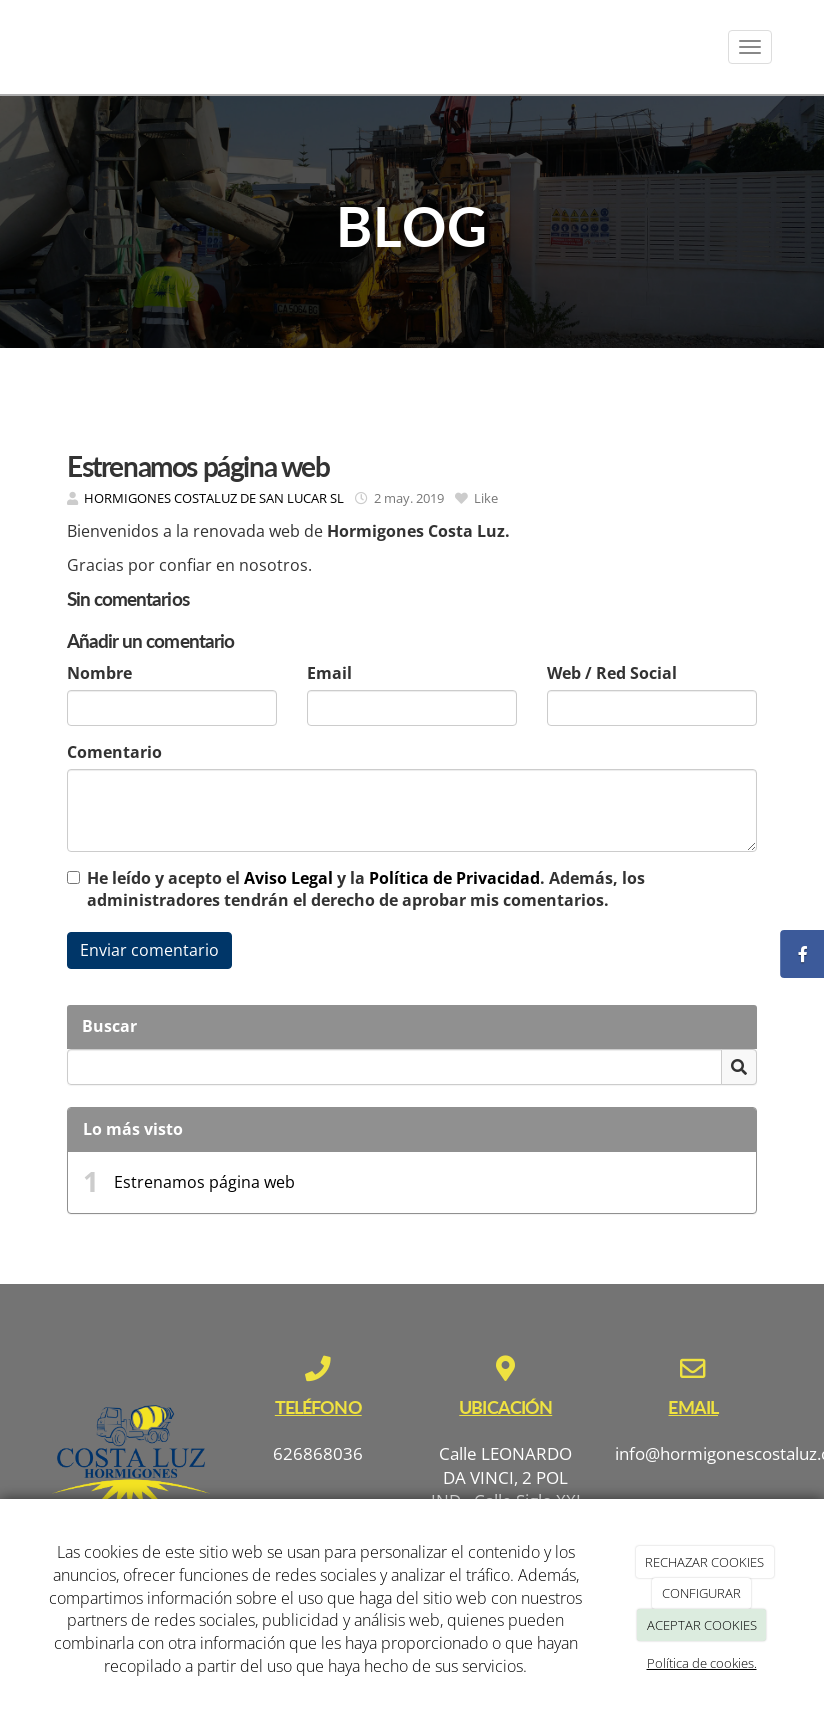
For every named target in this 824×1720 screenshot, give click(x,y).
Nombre (99, 673)
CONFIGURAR (701, 1593)
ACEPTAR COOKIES (702, 1625)
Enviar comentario (149, 950)
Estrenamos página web (204, 1182)
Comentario (114, 752)
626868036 (318, 1453)
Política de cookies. (702, 1663)
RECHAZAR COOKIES (704, 1562)
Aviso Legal (288, 878)
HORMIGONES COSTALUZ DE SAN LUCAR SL (214, 498)
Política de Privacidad (454, 878)
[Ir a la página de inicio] (32, 47)
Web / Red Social (612, 673)
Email (329, 673)
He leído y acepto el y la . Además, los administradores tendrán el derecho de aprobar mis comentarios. (366, 889)
